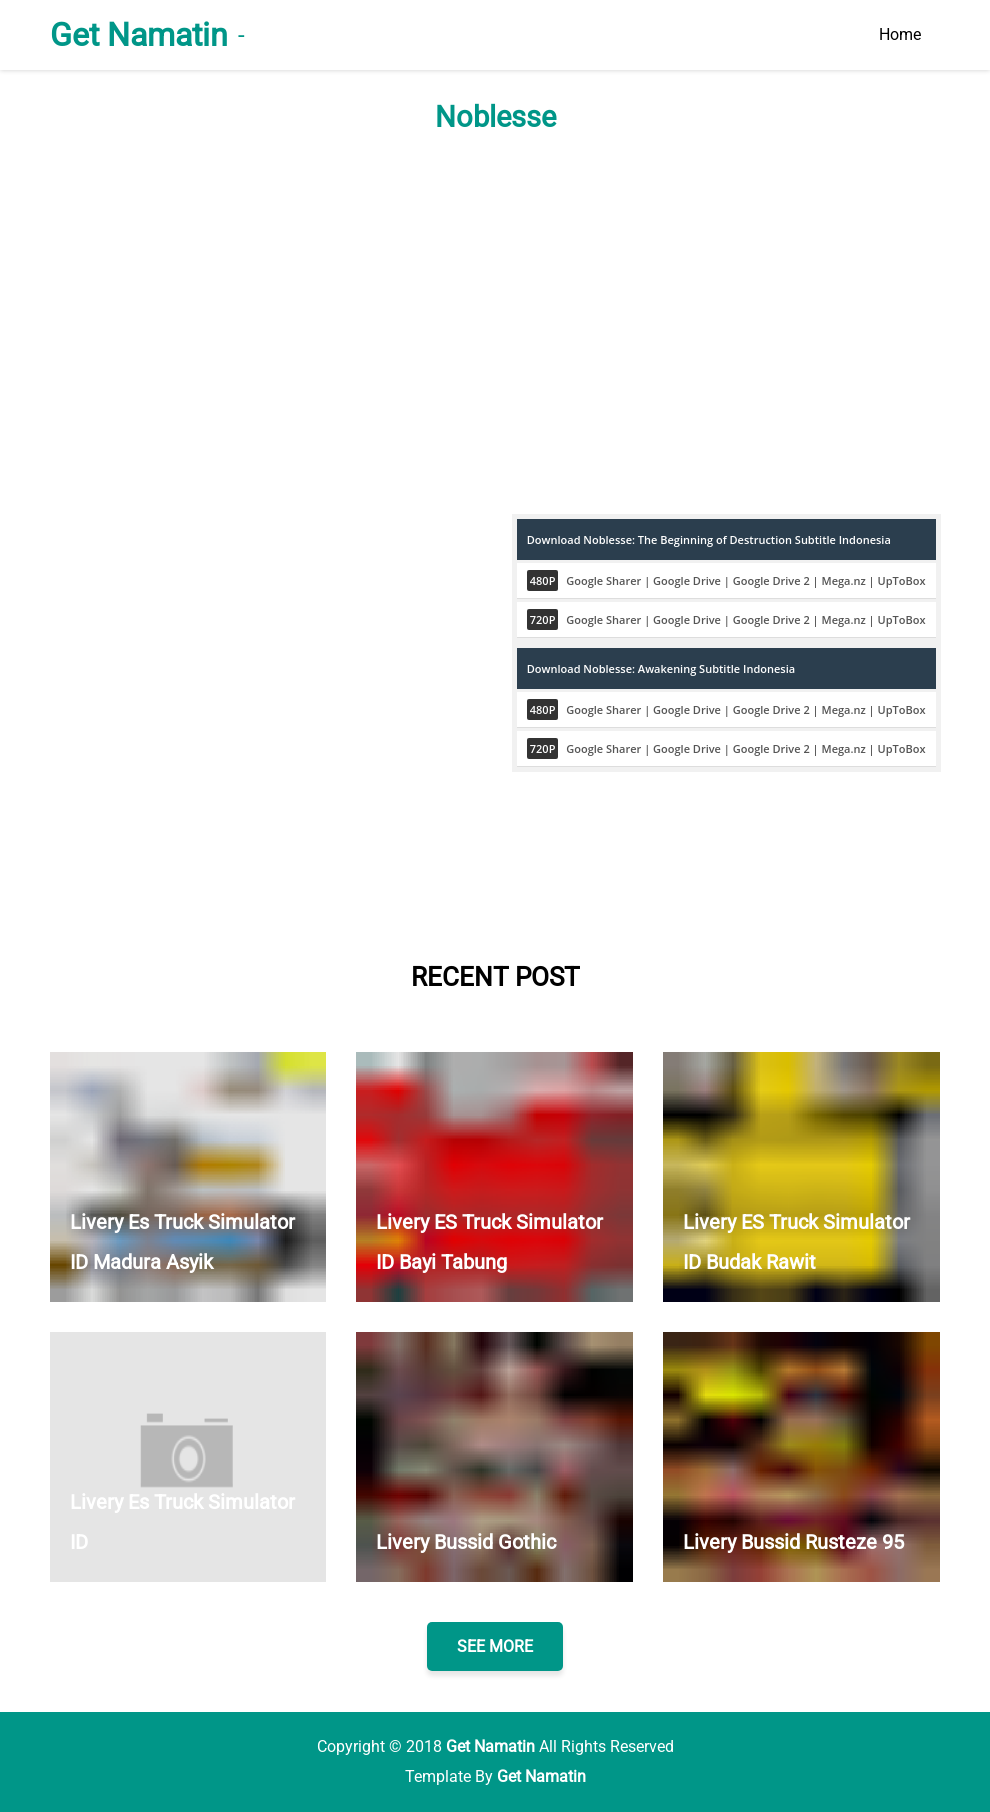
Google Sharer (603, 580)
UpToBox (902, 580)
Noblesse (495, 117)
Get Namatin (139, 35)
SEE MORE (495, 1646)
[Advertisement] (495, 324)
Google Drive (687, 580)
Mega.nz (844, 580)
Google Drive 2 (771, 580)
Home (900, 34)
